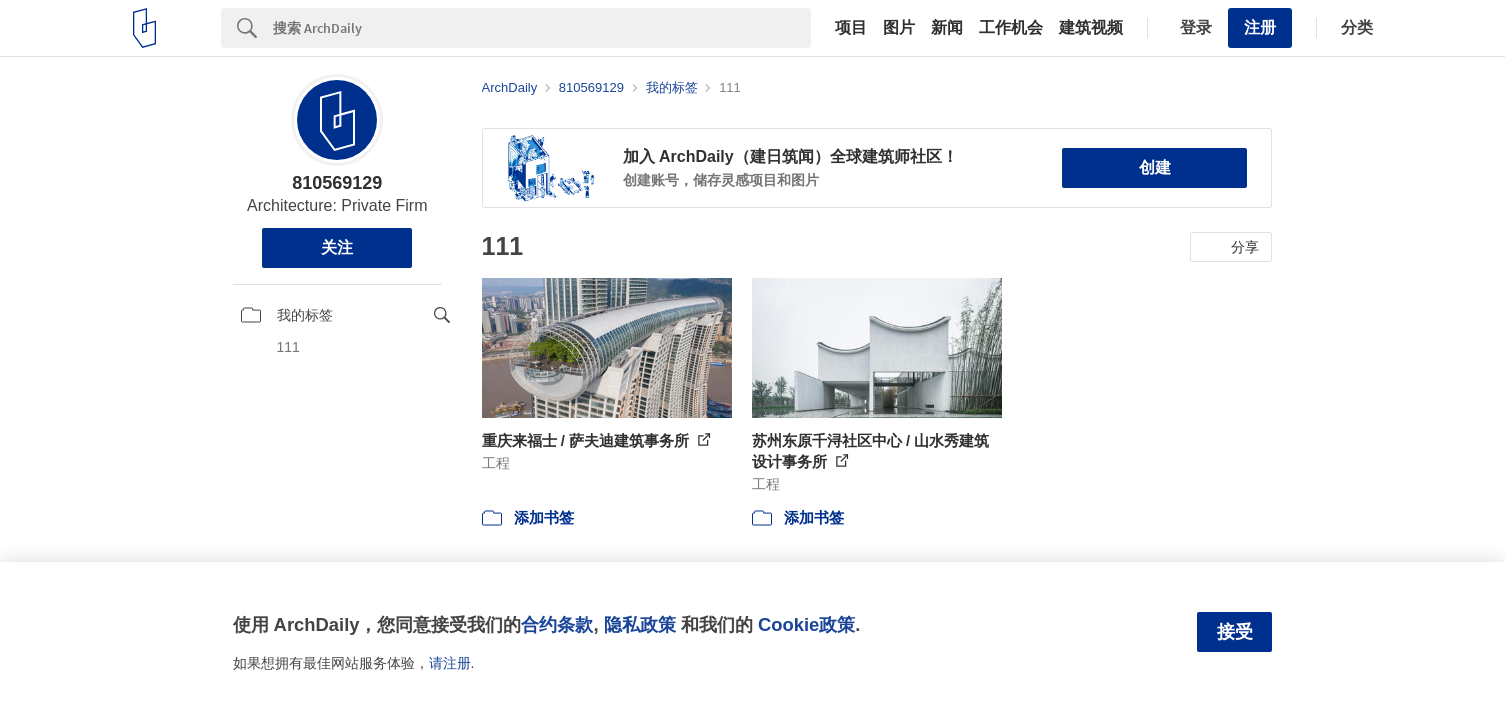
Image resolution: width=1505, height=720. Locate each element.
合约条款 (557, 624)
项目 (851, 28)
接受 (1235, 632)
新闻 (947, 28)
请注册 (450, 663)
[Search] (542, 28)
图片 (899, 28)
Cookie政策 (806, 624)
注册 (1260, 27)
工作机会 (1011, 28)
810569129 (337, 183)
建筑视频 (1091, 28)
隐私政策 (640, 624)
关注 (337, 247)
